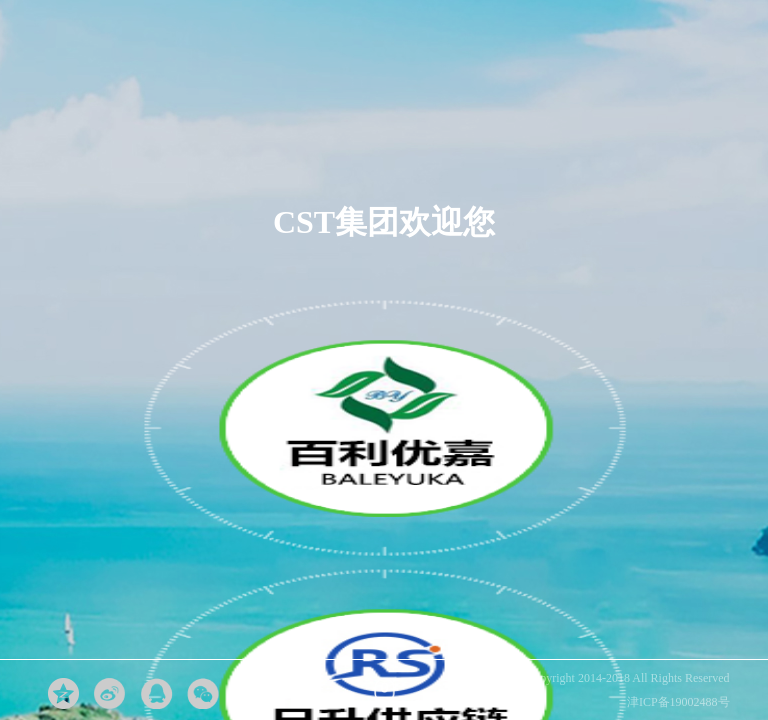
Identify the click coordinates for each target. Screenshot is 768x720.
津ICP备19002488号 (678, 702)
